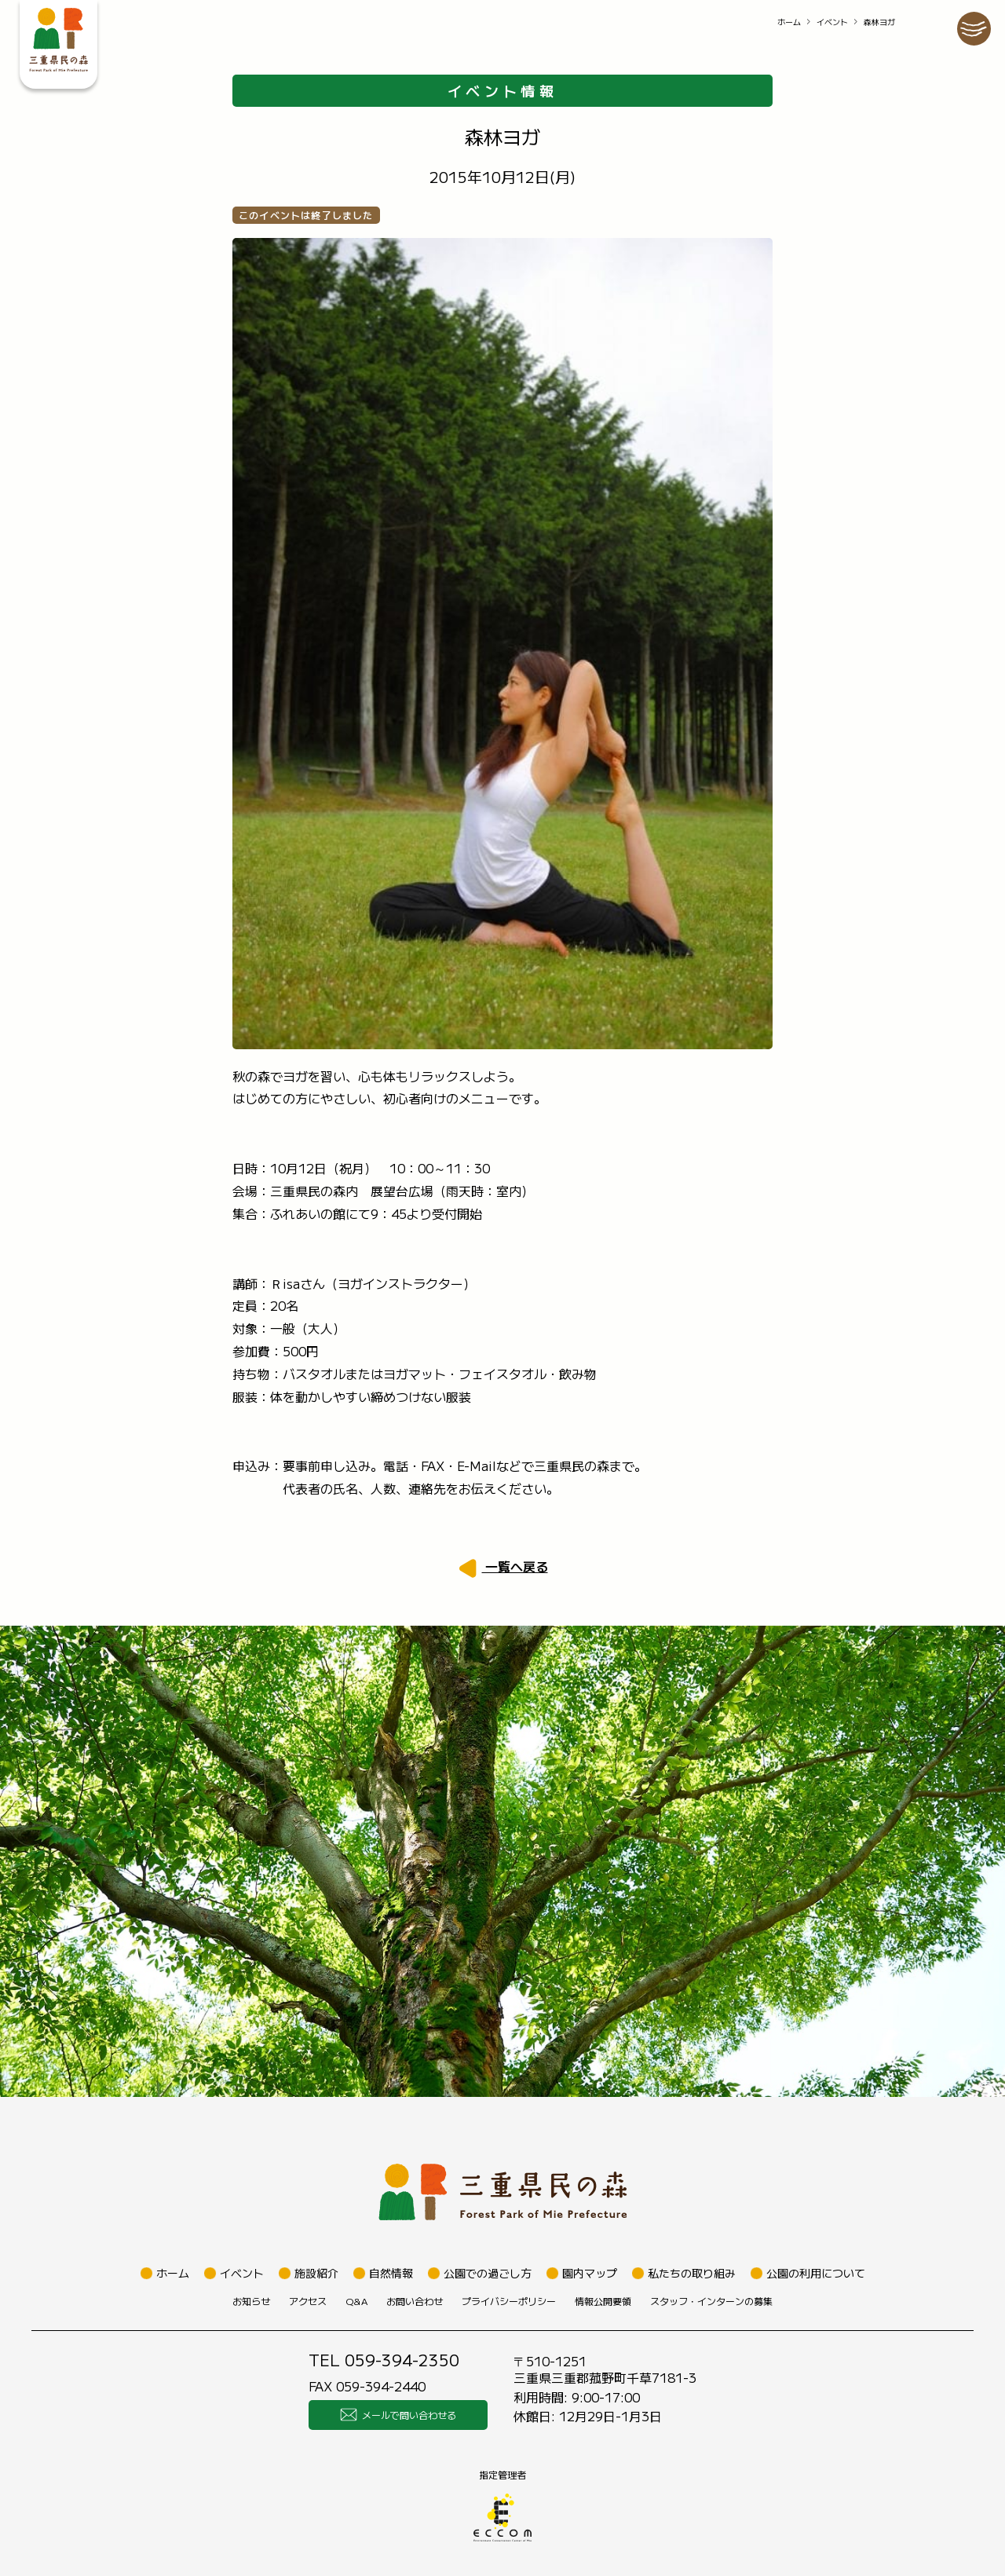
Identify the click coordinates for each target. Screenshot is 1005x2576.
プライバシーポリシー (509, 2300)
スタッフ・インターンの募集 (711, 2300)
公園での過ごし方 (488, 2273)
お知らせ (251, 2300)
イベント (832, 21)
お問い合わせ (414, 2300)
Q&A (356, 2300)
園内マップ (589, 2273)
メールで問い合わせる (398, 2415)
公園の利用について (815, 2273)
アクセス (308, 2300)
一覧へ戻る (515, 1566)
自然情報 (391, 2273)
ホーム (789, 21)
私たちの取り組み (692, 2273)
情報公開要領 (603, 2300)
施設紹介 (316, 2273)
